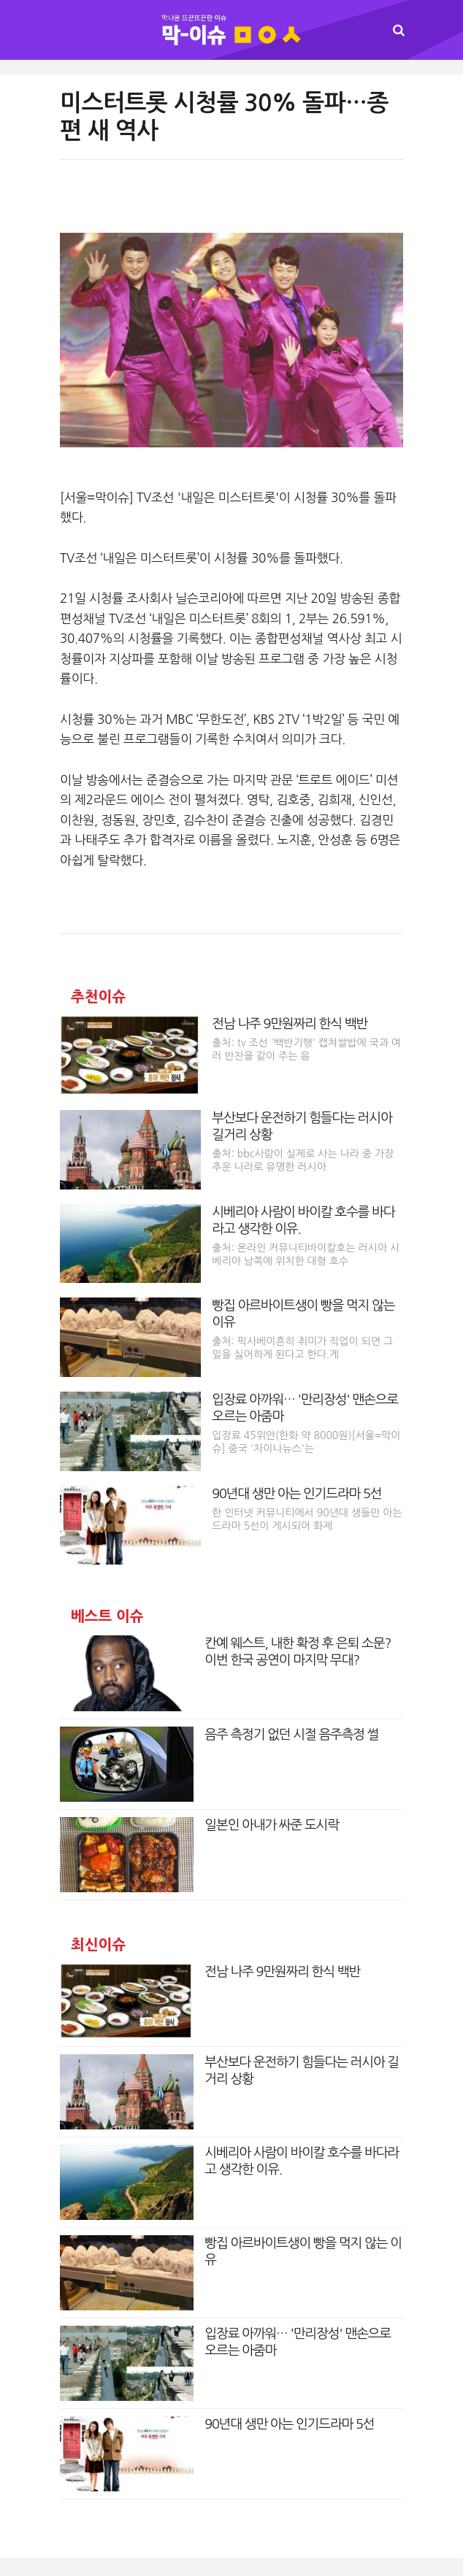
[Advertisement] (232, 203)
